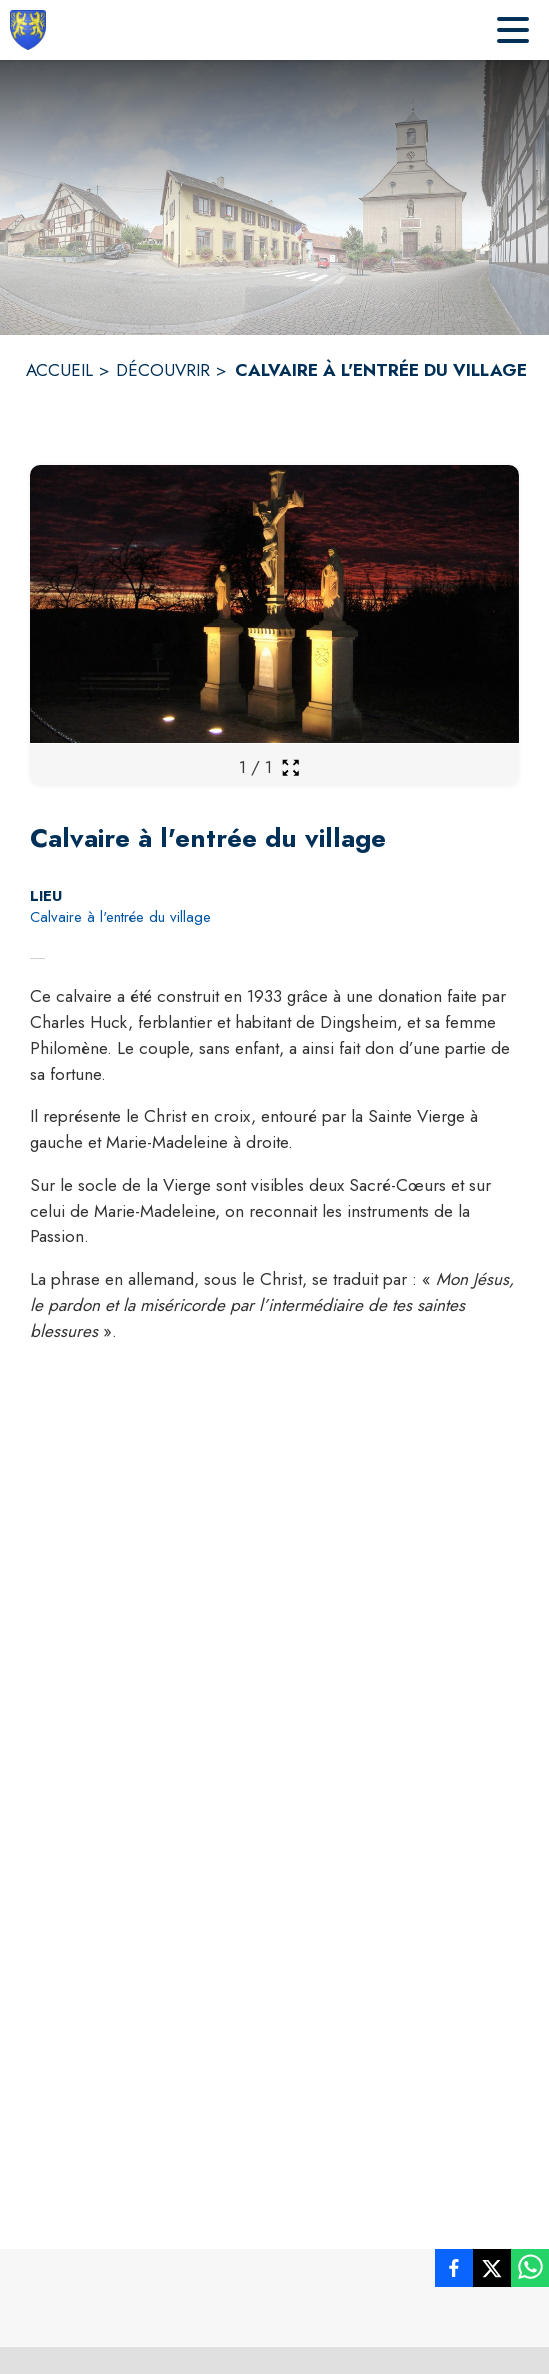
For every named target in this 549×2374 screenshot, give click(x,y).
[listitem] (454, 2272)
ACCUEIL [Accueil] (59, 370)
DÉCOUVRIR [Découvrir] (163, 370)
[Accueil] (28, 30)
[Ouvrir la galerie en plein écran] (290, 767)
